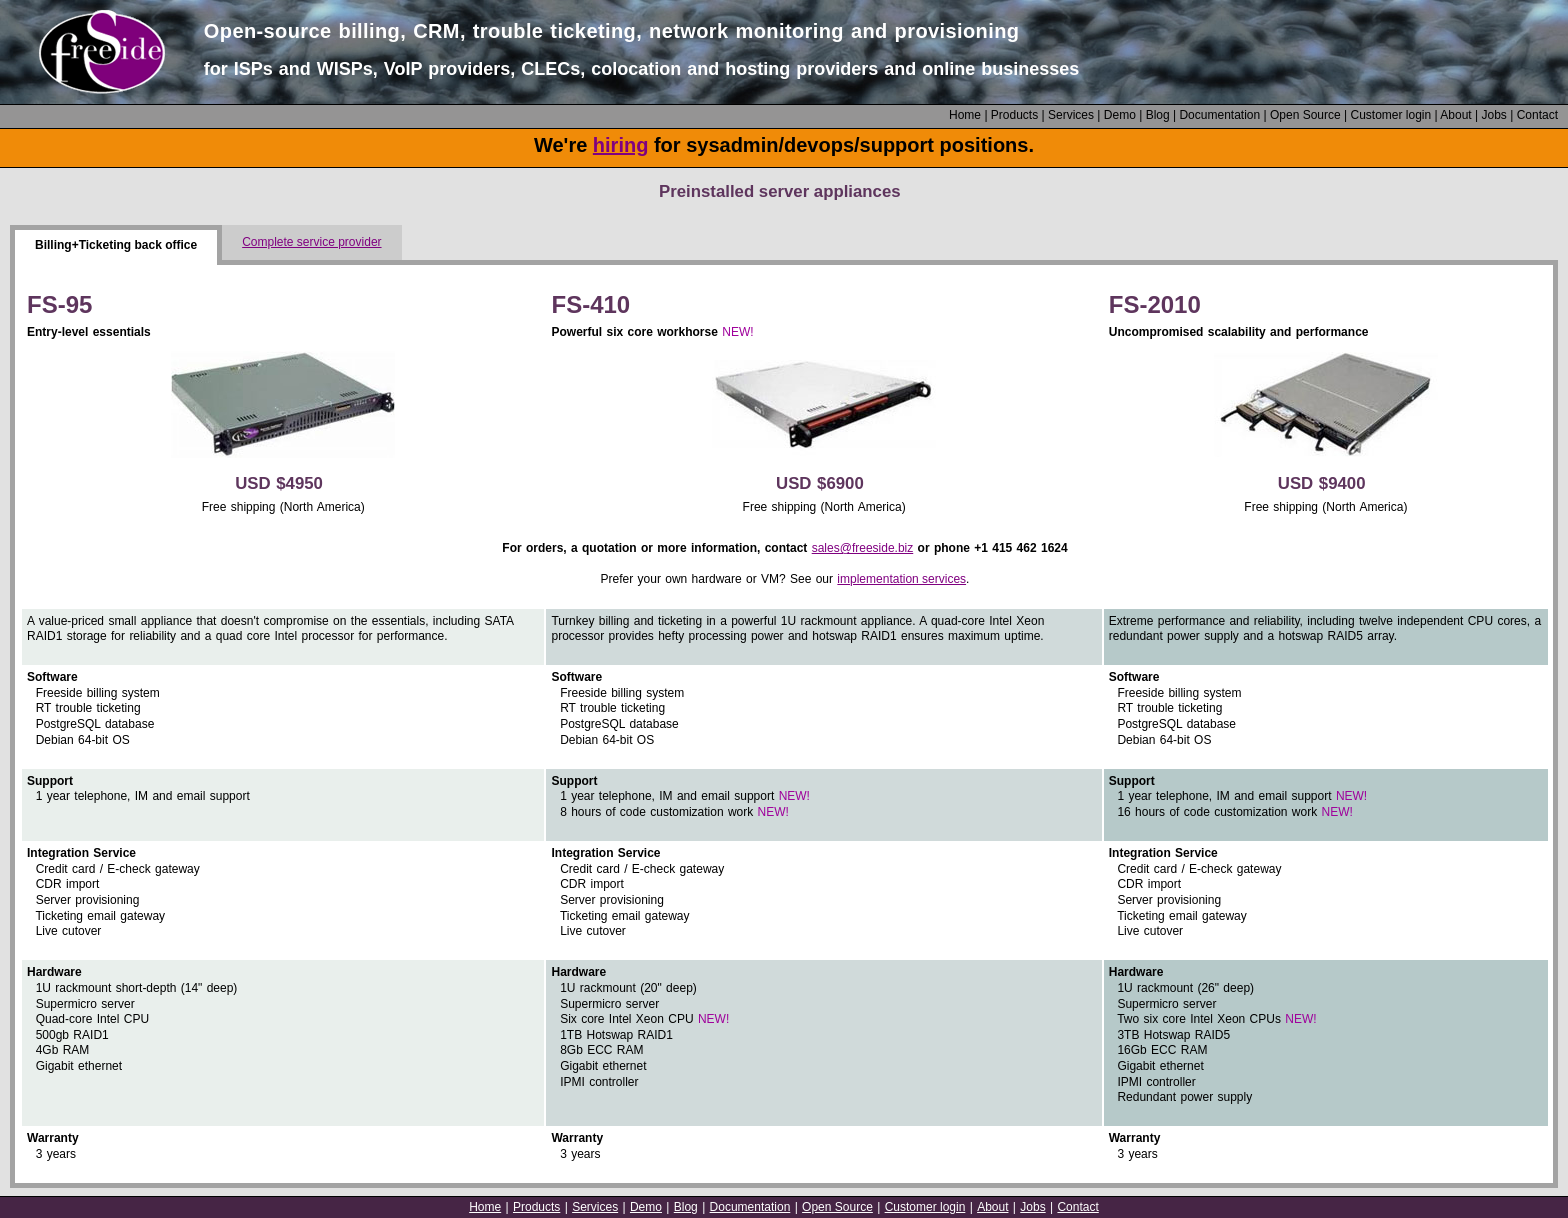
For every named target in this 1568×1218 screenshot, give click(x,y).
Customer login (1390, 115)
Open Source (1305, 115)
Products (1014, 115)
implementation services (901, 579)
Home (965, 115)
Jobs (1493, 115)
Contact (1537, 115)
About (1455, 115)
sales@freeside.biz (863, 548)
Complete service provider (311, 242)
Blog (1158, 115)
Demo (1120, 115)
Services (1071, 115)
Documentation (1219, 115)
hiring (621, 145)
